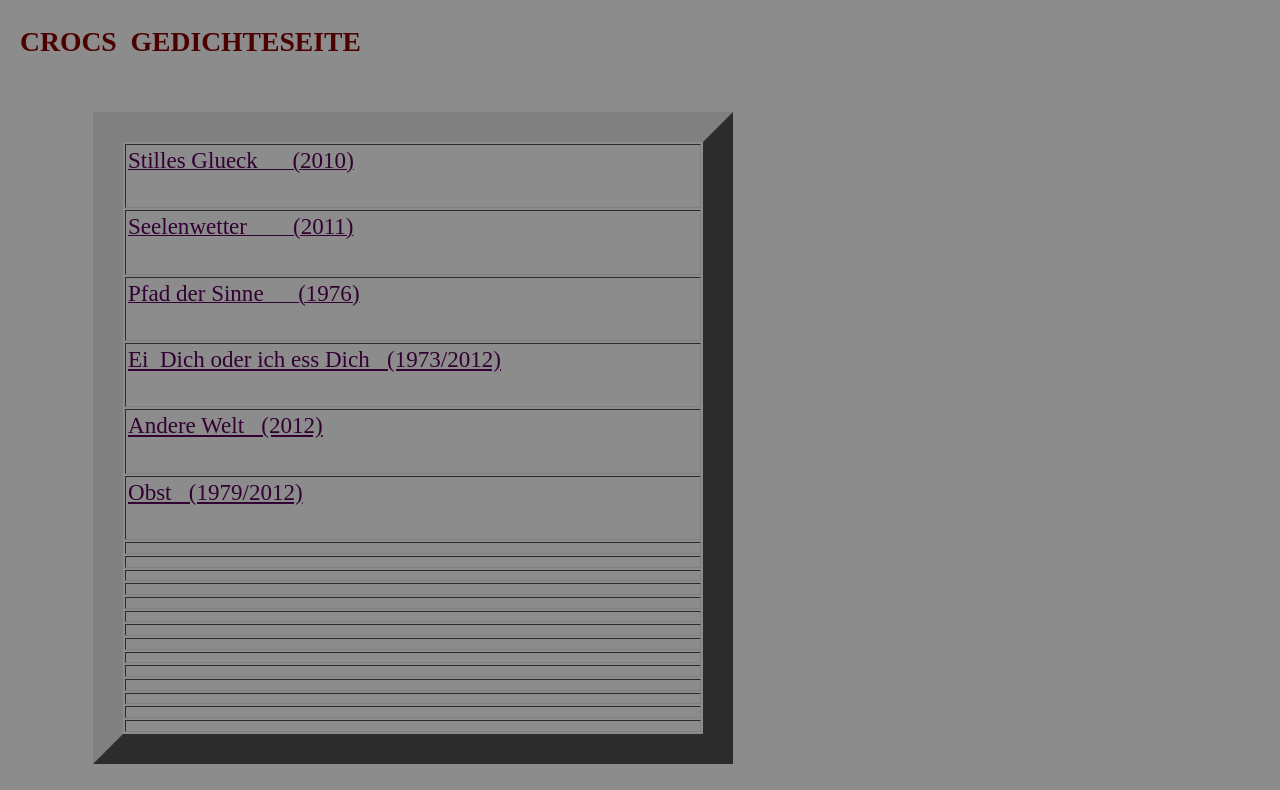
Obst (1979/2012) (215, 492)
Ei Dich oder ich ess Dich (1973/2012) (314, 359)
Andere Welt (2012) (225, 425)
